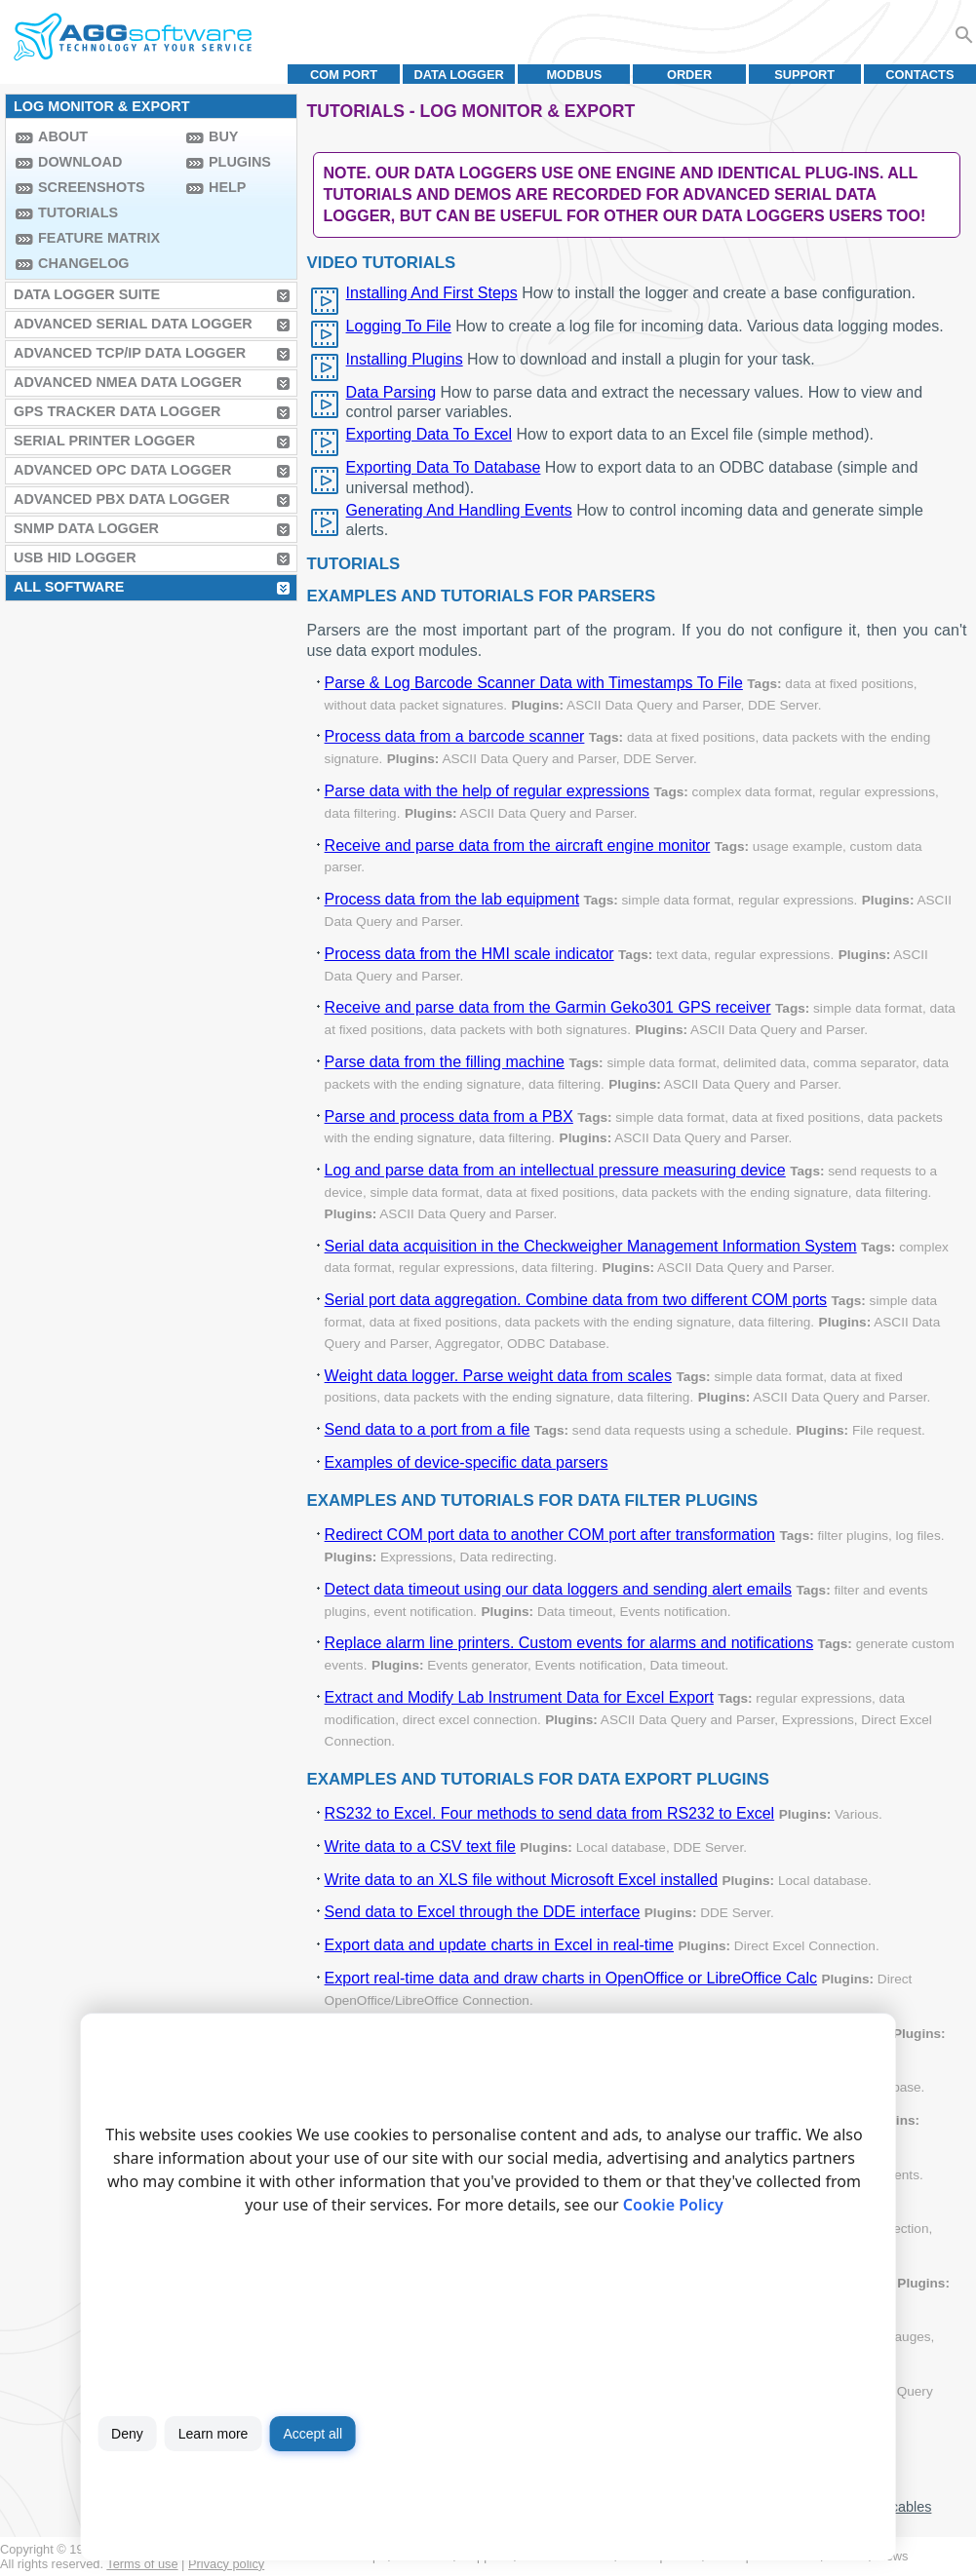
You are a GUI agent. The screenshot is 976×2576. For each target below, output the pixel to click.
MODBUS (574, 74)
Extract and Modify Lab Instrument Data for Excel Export (519, 1697)
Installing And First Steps (432, 293)
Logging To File (398, 326)
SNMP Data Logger (86, 528)
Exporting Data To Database (443, 467)
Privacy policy (226, 2564)
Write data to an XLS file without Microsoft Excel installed (521, 1879)
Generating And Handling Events (459, 510)
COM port (343, 74)
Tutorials (78, 212)
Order (689, 74)
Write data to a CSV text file (420, 1846)
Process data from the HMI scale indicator (469, 953)
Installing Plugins (404, 359)
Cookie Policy (673, 2204)
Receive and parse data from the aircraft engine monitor (518, 845)
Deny (127, 2433)
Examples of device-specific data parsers (466, 1462)
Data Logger (459, 74)
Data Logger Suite (87, 294)
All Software (69, 587)
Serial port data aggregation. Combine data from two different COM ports (576, 1299)
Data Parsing (391, 392)
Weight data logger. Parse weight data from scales (498, 1375)
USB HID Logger (75, 557)
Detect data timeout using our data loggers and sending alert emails (558, 1589)
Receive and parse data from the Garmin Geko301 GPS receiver (548, 1007)
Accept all (312, 2433)
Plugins (240, 162)
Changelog (84, 263)
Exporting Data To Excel (429, 434)
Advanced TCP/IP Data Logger (130, 353)
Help (227, 187)
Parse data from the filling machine (445, 1062)
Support (804, 74)
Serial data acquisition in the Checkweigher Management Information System (591, 1246)
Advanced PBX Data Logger (122, 499)
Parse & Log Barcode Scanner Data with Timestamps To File (534, 682)
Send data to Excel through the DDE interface (483, 1911)
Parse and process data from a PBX (449, 1116)
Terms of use (141, 2564)
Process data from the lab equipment (452, 899)
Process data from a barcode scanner (455, 736)
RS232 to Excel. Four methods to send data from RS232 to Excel (550, 1813)
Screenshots (91, 187)
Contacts (919, 74)
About (63, 136)
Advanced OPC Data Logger (122, 470)
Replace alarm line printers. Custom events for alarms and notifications (569, 1642)
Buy (223, 136)
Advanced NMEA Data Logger (128, 382)
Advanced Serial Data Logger (133, 323)
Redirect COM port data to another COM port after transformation (550, 1534)
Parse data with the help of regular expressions (487, 791)
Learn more (213, 2433)
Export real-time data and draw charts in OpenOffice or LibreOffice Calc (571, 1978)
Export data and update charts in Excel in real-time (499, 1945)
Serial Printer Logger (104, 440)
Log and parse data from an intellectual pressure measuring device (555, 1170)
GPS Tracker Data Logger (117, 411)
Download (80, 162)
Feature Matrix (99, 238)
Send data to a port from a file (427, 1429)
